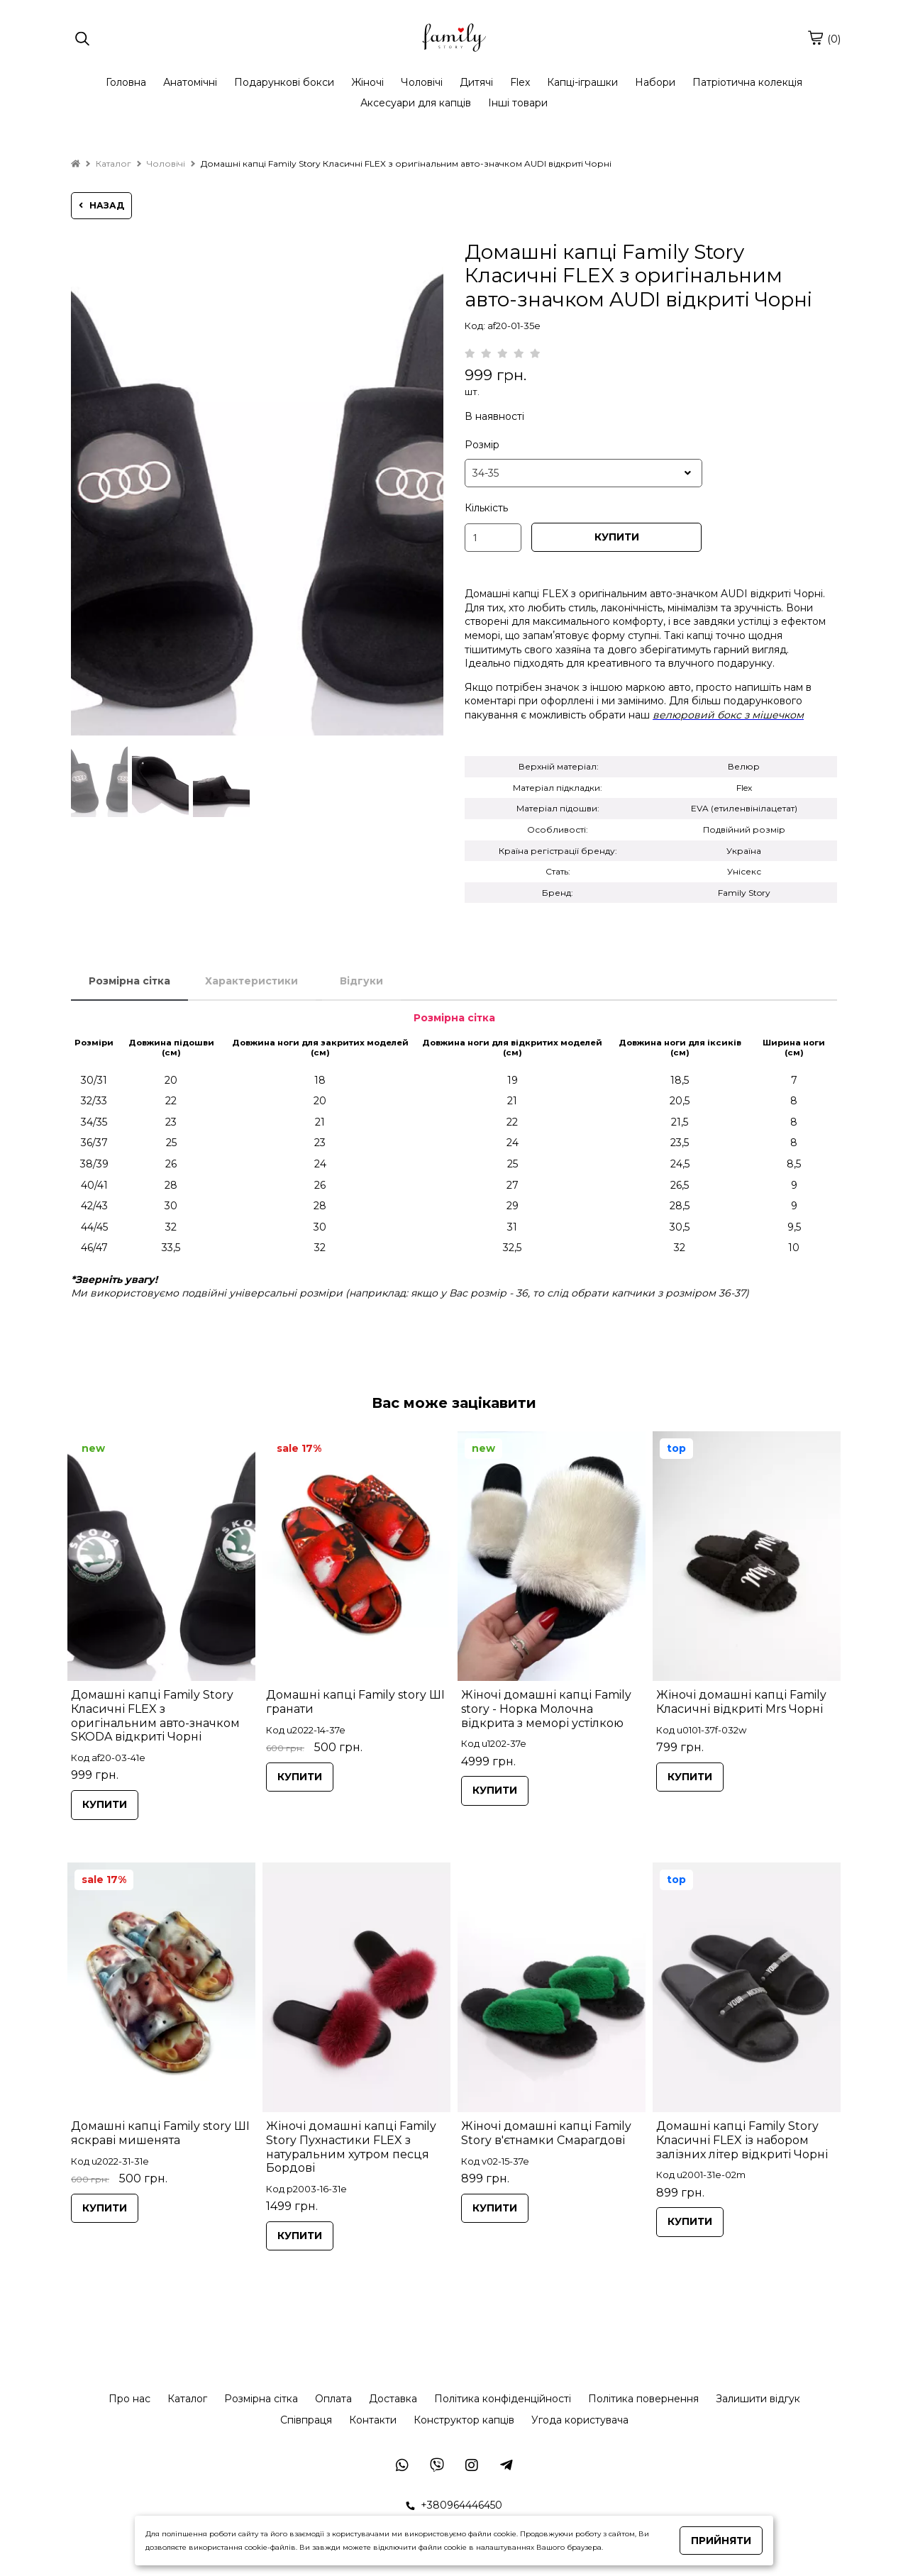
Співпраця (306, 2420)
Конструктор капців (464, 2420)
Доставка (393, 2398)
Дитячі (476, 82)
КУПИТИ (616, 537)
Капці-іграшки (582, 82)
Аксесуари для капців (415, 102)
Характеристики (251, 981)
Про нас (129, 2398)
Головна (126, 82)
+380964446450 (454, 2505)
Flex (520, 82)
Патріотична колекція (747, 82)
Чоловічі (422, 82)
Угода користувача (580, 2420)
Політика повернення (643, 2398)
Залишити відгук (758, 2398)
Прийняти (721, 2540)
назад (101, 205)
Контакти (373, 2420)
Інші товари (518, 102)
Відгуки (361, 981)
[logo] (454, 39)
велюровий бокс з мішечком (728, 715)
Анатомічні (190, 82)
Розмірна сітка (129, 981)
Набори (655, 82)
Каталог (187, 2398)
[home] (75, 163)
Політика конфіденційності (502, 2398)
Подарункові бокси (284, 82)
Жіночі (367, 82)
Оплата (333, 2398)
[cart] (815, 37)
